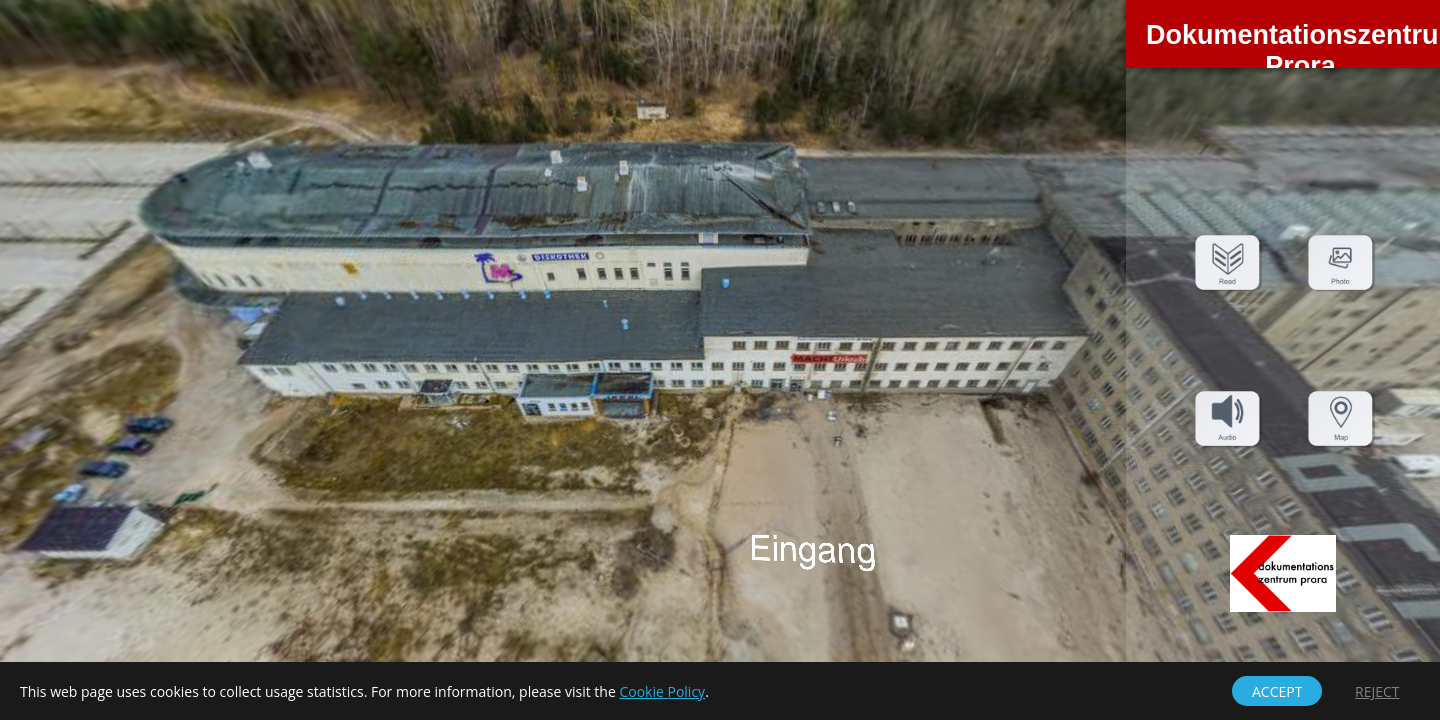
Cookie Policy (662, 691)
